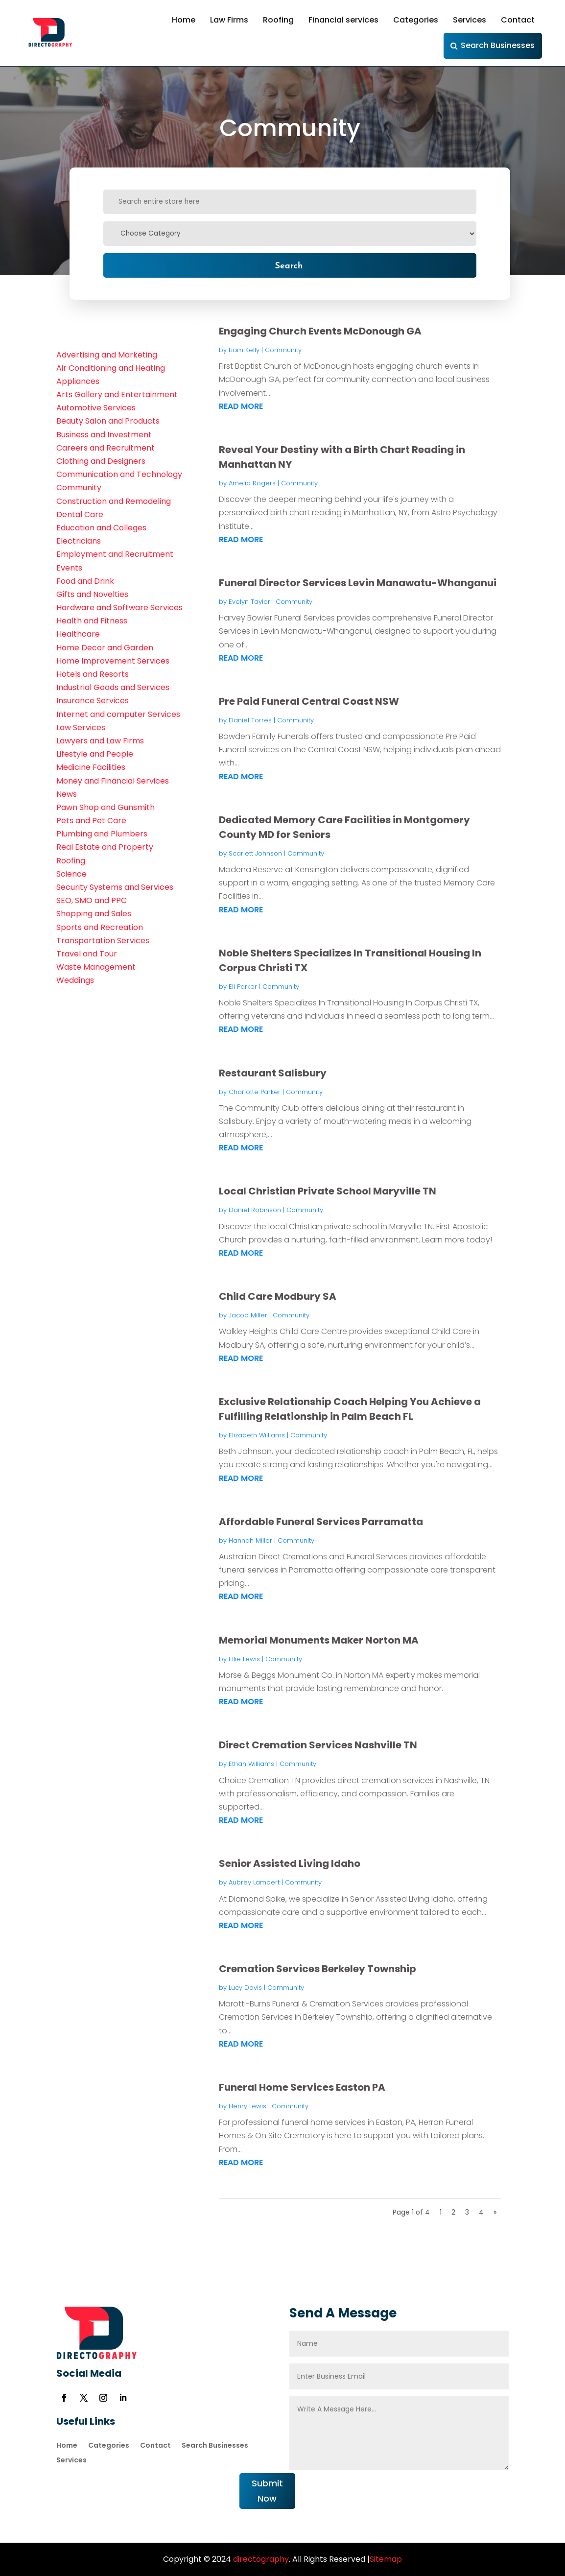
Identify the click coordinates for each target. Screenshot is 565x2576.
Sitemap (386, 2559)
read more (241, 406)
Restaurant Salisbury (273, 1073)
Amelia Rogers (252, 483)
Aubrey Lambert (254, 1882)
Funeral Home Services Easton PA (302, 2087)
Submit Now (267, 2490)
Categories (415, 19)
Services (469, 19)
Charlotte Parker (255, 1092)
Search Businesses (498, 45)
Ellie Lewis (244, 1659)
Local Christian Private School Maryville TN (327, 1191)
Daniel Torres (250, 720)
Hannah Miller (250, 1540)
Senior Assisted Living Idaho (289, 1863)
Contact (518, 19)
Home (183, 19)
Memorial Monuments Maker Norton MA (319, 1640)
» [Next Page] (495, 2212)
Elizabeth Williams (257, 1435)
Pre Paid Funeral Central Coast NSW (309, 701)
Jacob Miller (248, 1315)
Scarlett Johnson (255, 853)
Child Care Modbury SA (277, 1296)
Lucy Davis (245, 1987)
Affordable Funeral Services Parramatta (321, 1521)
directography (260, 2559)
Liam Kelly (244, 350)
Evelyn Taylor (249, 601)
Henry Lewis (247, 2106)
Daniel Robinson (255, 1210)
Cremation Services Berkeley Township (317, 1969)
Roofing (278, 19)
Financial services (343, 19)
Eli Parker (243, 986)
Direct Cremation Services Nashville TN (318, 1745)
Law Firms (229, 19)
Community (283, 350)
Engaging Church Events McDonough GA (320, 331)
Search (289, 265)
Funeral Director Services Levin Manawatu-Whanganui (357, 583)
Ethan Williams (251, 1763)
